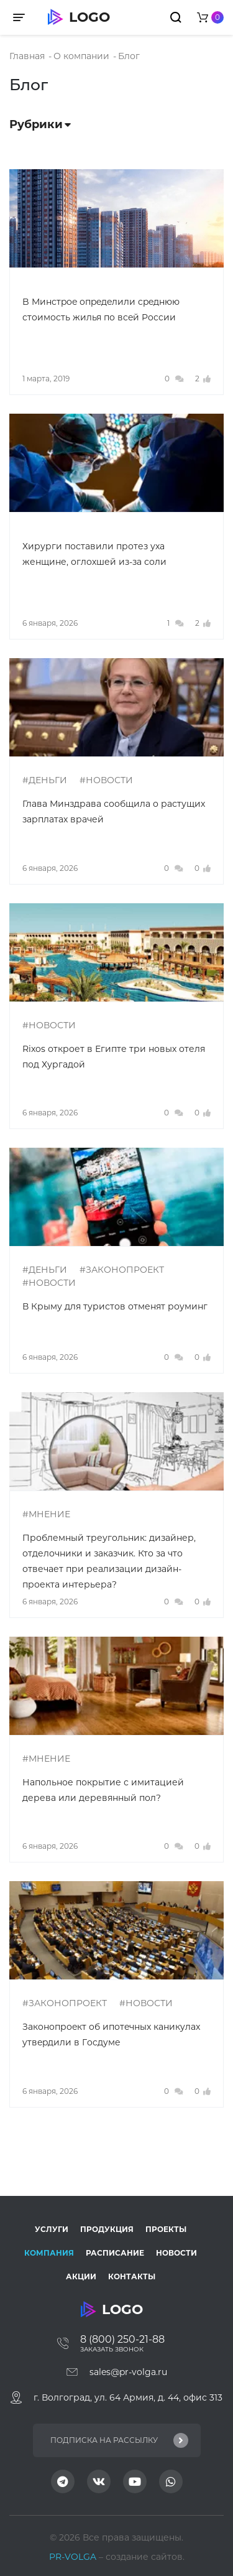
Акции (81, 2276)
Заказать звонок (112, 2349)
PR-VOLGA (74, 2556)
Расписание (115, 2252)
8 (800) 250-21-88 (122, 2339)
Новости (176, 2252)
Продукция (107, 2229)
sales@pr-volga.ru (128, 2372)
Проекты (165, 2229)
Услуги (51, 2229)
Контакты (131, 2276)
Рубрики (40, 124)
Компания (49, 2252)
